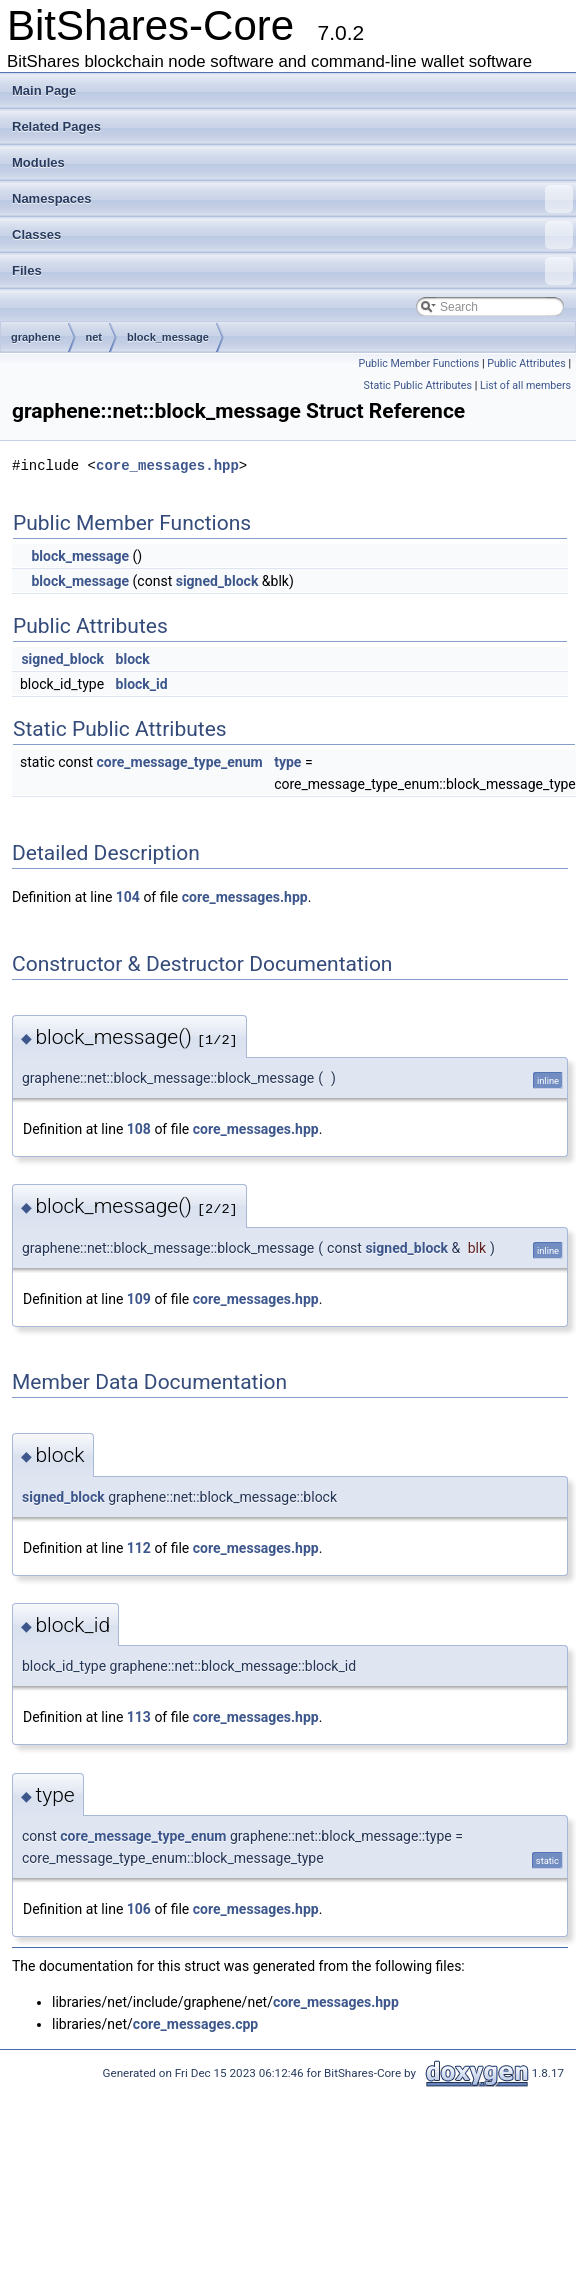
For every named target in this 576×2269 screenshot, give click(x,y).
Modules (38, 162)
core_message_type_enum (180, 762)
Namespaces (292, 199)
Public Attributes (526, 363)
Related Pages (56, 126)
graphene (36, 337)
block (133, 659)
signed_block (217, 581)
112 (139, 1548)
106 (139, 1909)
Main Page (44, 90)
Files (292, 271)
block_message (168, 337)
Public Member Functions (419, 363)
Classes (292, 235)
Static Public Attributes (418, 385)
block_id (142, 684)
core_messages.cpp (195, 2024)
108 (139, 1129)
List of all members (525, 385)
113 (139, 1717)
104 (128, 897)
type (287, 762)
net (94, 337)
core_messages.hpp (167, 465)
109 (139, 1299)
